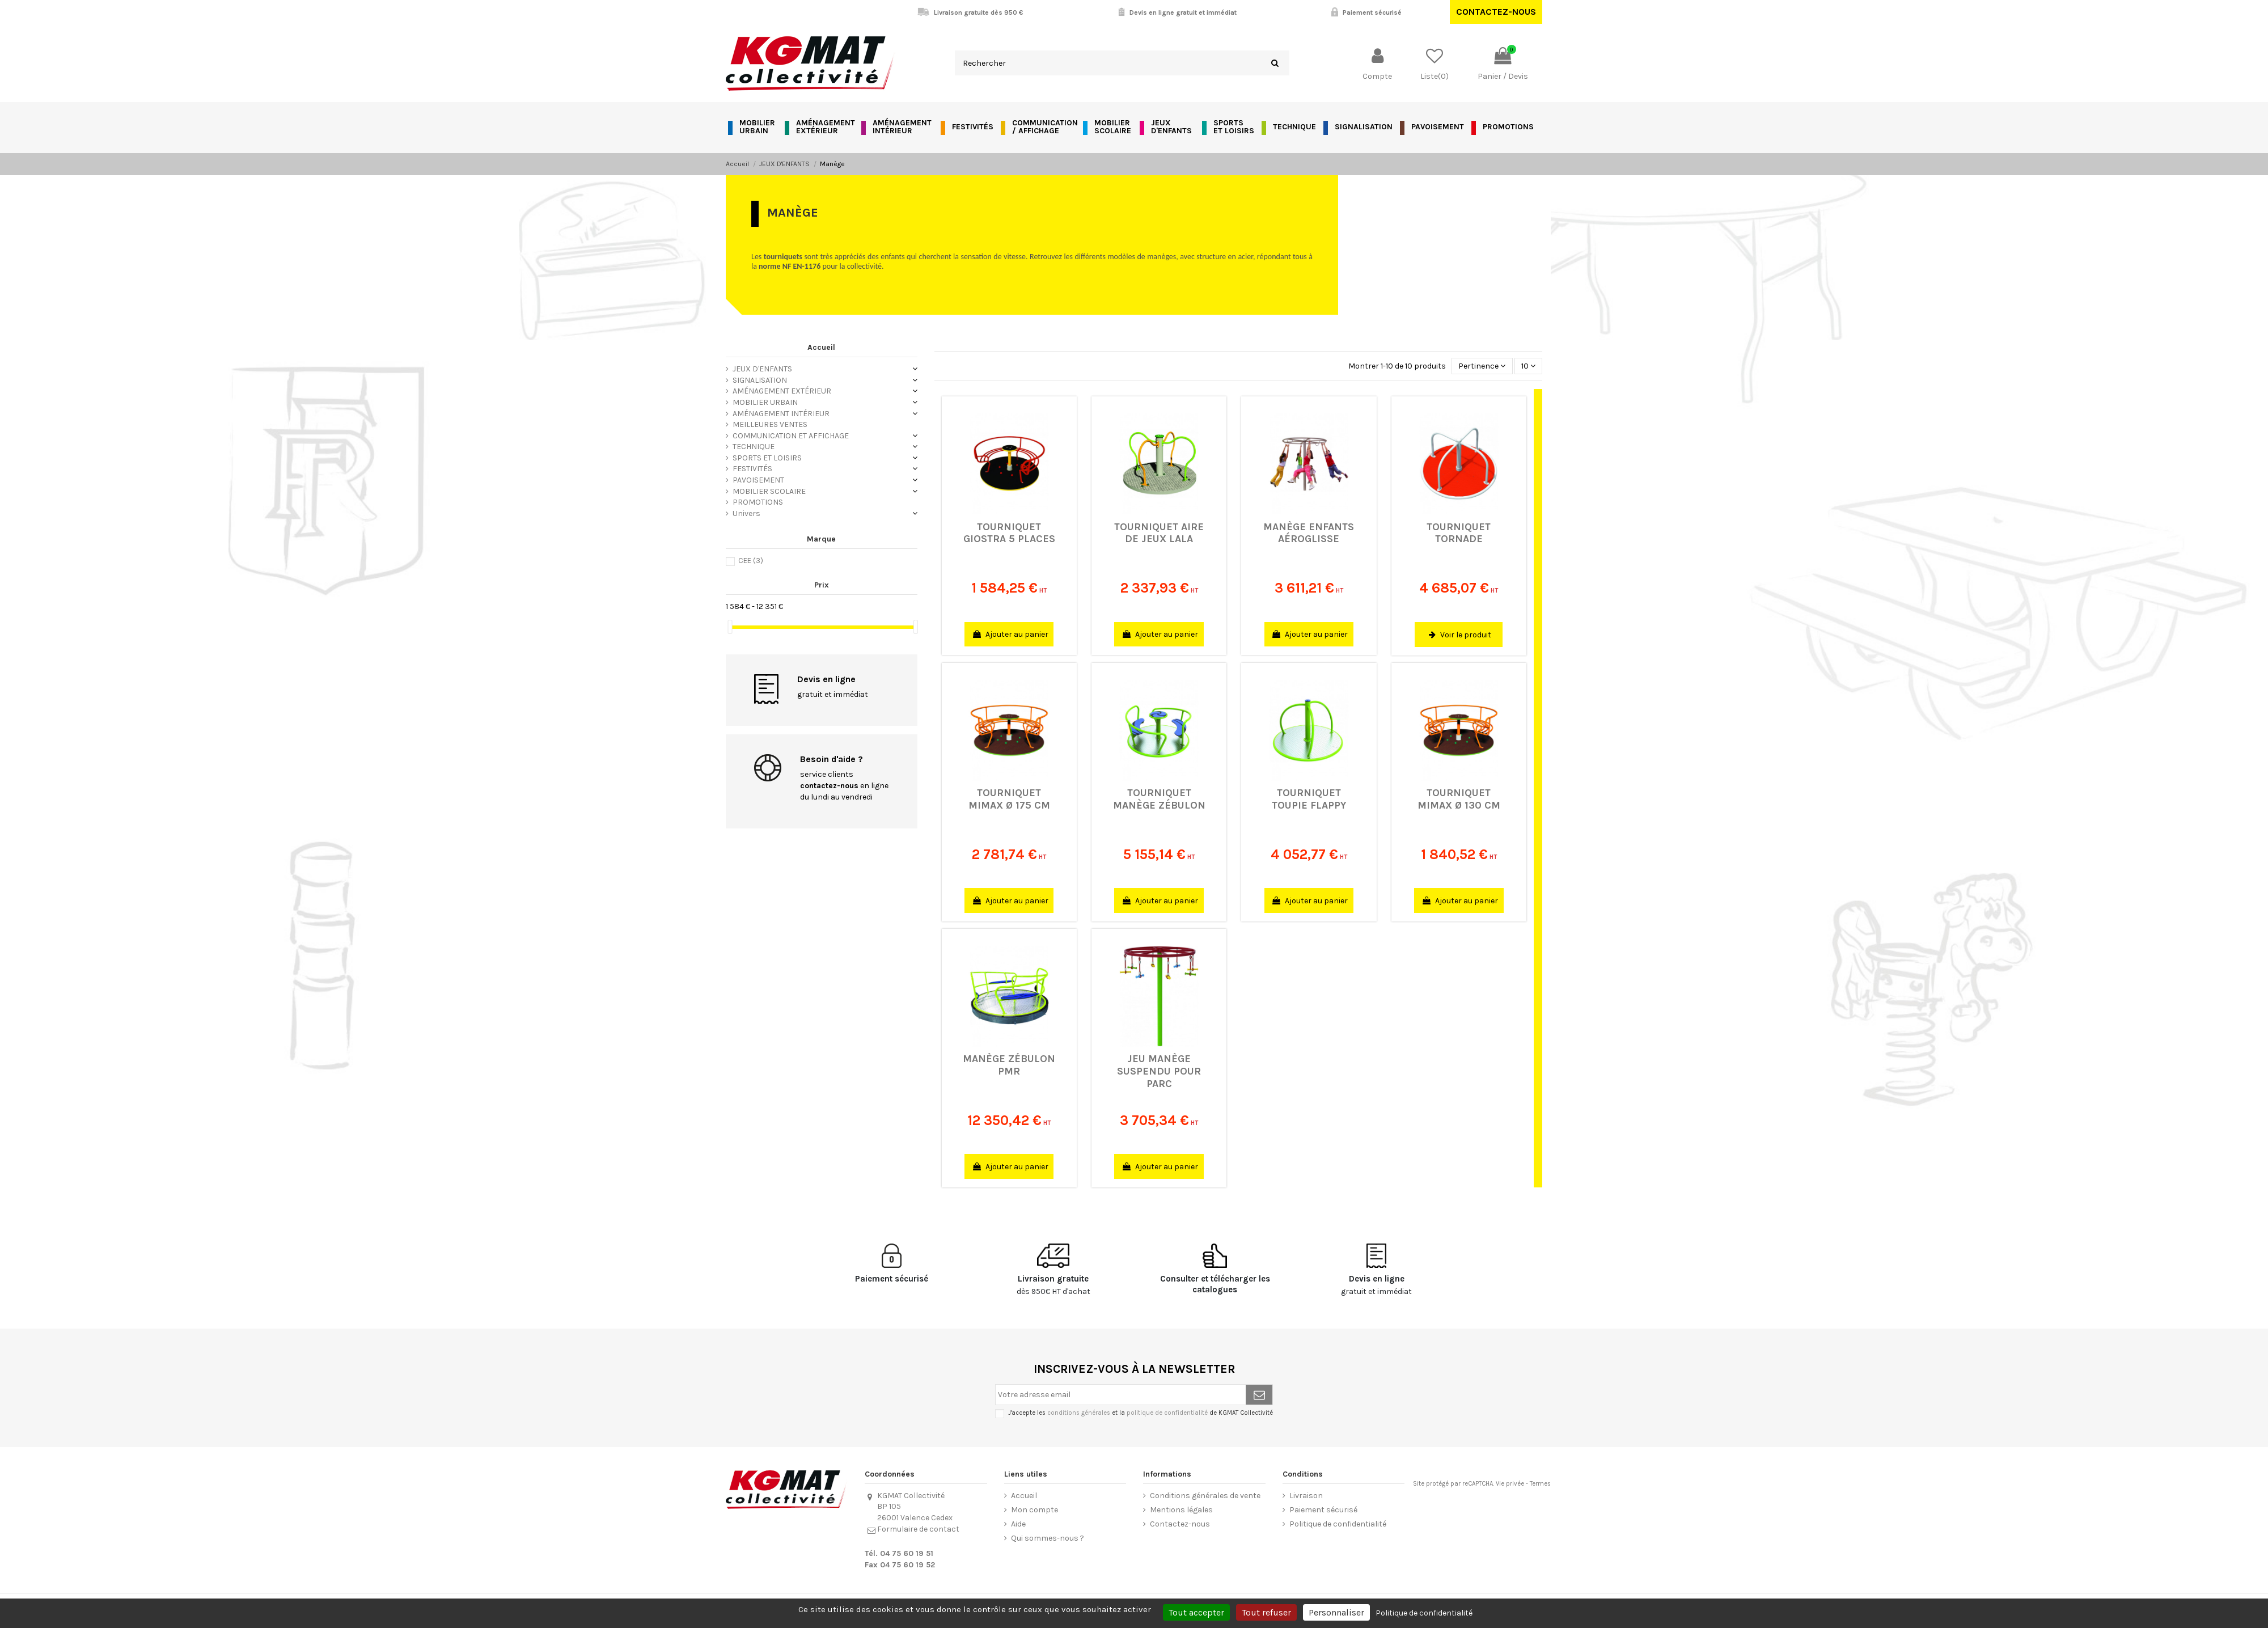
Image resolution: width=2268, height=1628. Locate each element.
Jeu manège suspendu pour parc (1159, 1071)
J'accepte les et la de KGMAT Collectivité (1140, 1412)
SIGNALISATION (760, 380)
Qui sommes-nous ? (1047, 1538)
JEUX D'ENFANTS (762, 369)
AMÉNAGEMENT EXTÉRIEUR (782, 391)
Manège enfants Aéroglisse (1308, 533)
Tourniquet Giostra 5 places (1009, 533)
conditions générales (1078, 1412)
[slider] (729, 627)
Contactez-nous (1496, 11)
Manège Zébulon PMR (1009, 1065)
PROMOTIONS (758, 502)
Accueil (821, 347)
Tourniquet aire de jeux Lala (1159, 533)
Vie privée (1510, 1483)
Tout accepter (1196, 1612)
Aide (1018, 1524)
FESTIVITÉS (752, 468)
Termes (1540, 1483)
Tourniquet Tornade (1459, 533)
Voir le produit (1460, 635)
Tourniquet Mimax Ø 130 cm (1458, 799)
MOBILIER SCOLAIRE (769, 491)
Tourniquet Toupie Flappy (1309, 799)
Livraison (1306, 1495)
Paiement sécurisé (1323, 1510)
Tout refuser (1266, 1612)
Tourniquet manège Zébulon (1159, 799)
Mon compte (1034, 1510)
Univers (746, 513)
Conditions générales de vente (1205, 1495)
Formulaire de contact (918, 1529)
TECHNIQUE (754, 446)
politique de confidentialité (1167, 1412)
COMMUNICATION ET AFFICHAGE (791, 436)
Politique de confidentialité (1337, 1524)
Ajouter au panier (1010, 634)
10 (1528, 366)
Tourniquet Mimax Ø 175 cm (1009, 799)
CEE (750, 560)
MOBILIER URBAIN (765, 402)
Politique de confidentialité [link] (1424, 1613)
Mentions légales (1181, 1510)
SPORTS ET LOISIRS (767, 458)
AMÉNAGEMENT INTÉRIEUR (781, 413)
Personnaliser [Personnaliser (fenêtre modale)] (1336, 1612)
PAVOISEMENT (758, 480)
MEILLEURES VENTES (770, 424)
